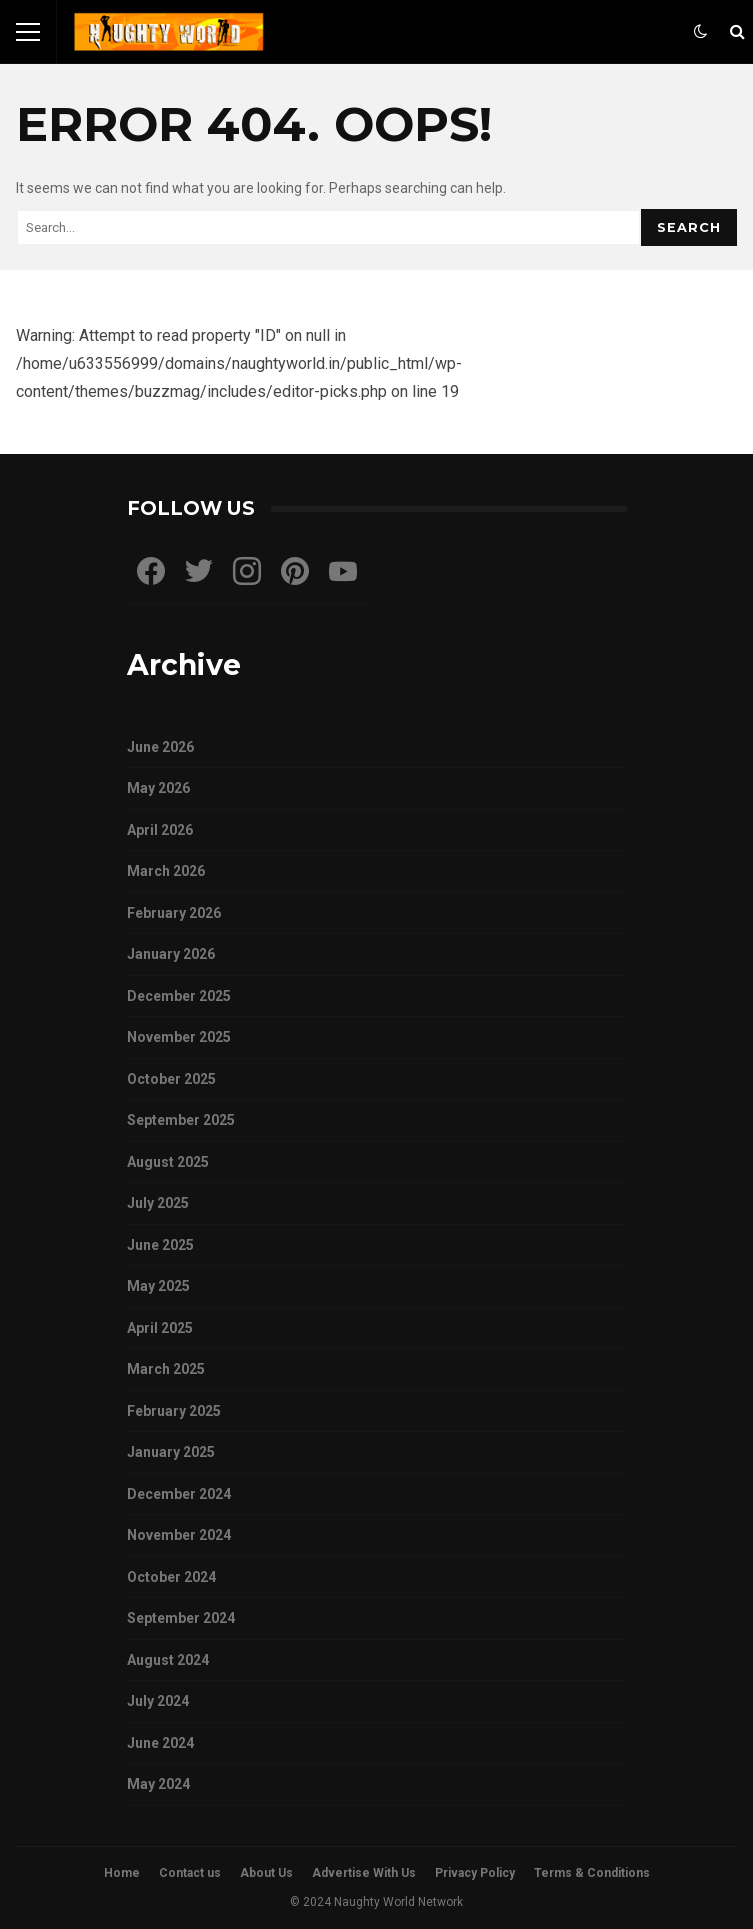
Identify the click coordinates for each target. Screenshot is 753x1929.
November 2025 (179, 1037)
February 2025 (174, 1411)
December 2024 (179, 1494)
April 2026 (160, 830)
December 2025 (179, 996)
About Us (266, 1873)
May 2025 (158, 1286)
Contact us (190, 1873)
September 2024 (181, 1618)
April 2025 (160, 1328)
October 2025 (171, 1079)
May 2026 (158, 788)
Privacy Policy (475, 1873)
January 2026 (171, 954)
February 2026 (174, 913)
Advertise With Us (364, 1873)
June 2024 (160, 1743)
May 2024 (158, 1784)
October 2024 (171, 1577)
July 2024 (158, 1701)
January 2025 (171, 1452)
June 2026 (160, 747)
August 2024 (168, 1660)
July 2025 (158, 1203)
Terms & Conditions (592, 1873)
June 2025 (160, 1245)
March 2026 (166, 871)
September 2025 (181, 1120)
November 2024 (179, 1535)
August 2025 (168, 1162)
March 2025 (166, 1369)
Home (122, 1873)
